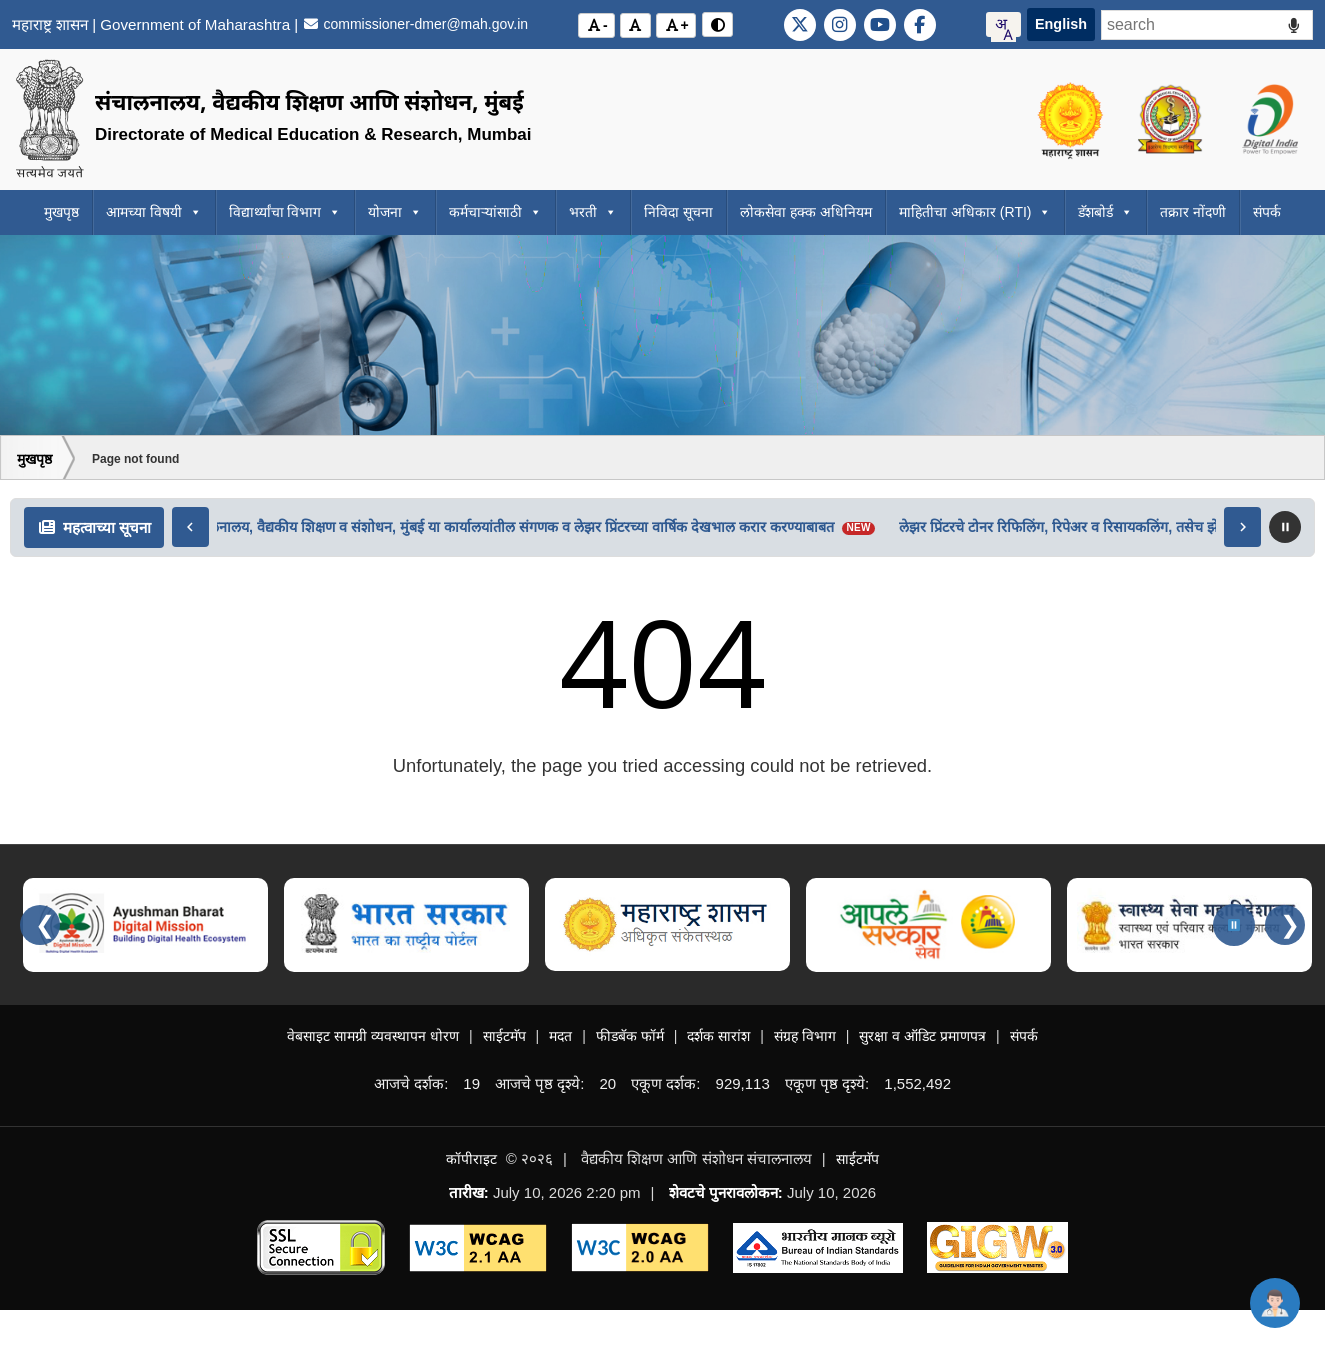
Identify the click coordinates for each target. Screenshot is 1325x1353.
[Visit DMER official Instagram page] (840, 25)
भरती (593, 212)
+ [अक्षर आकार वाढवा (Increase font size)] (679, 24)
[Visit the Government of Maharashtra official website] (1072, 120)
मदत (560, 1036)
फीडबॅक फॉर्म (630, 1036)
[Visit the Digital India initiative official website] (1270, 120)
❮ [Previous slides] (45, 924)
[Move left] (190, 527)
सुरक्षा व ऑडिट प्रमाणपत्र (922, 1036)
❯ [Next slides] (1290, 924)
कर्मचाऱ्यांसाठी (495, 212)
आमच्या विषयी (154, 212)
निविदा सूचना (678, 212)
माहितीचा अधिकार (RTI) (975, 212)
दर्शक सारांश (718, 1036)
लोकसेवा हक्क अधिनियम (806, 212)
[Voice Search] (1293, 26)
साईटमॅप (504, 1036)
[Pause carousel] (1234, 925)
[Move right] (1242, 527)
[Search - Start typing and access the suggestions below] (1207, 25)
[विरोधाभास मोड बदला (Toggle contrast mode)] (718, 24)
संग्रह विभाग (805, 1036)
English (1061, 24)
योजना (395, 212)
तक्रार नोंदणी (1193, 212)
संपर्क (1267, 212)
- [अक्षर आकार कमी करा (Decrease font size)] (599, 24)
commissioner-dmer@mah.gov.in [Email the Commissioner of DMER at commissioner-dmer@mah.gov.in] (415, 24)
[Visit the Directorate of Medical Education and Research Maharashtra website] (1171, 120)
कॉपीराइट (471, 1159)
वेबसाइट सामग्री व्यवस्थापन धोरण (373, 1036)
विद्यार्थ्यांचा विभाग (285, 212)
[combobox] (1003, 24)
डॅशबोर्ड (1105, 212)
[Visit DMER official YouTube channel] (880, 25)
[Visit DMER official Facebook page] (920, 25)
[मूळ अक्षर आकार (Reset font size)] (636, 25)
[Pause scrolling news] (1285, 527)
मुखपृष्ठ (61, 212)
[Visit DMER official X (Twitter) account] (800, 25)
